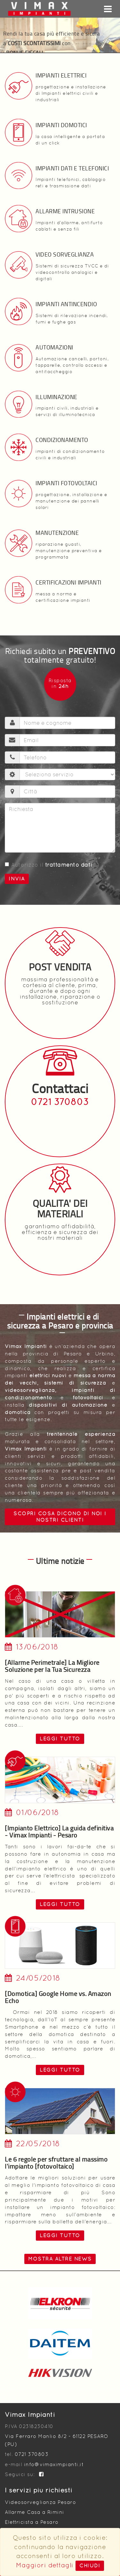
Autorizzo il (48, 865)
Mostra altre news (60, 2259)
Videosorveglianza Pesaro (40, 2502)
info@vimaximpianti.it (54, 2464)
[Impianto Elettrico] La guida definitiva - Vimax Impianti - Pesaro (59, 1831)
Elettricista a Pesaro (32, 2522)
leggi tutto (60, 1739)
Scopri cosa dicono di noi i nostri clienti (60, 1516)
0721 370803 (60, 1102)
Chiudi (89, 2566)
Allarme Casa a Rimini (34, 2512)
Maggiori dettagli (45, 2565)
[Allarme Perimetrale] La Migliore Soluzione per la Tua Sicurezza (52, 1666)
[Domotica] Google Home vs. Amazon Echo (58, 1997)
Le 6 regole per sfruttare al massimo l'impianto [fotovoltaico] (56, 2163)
